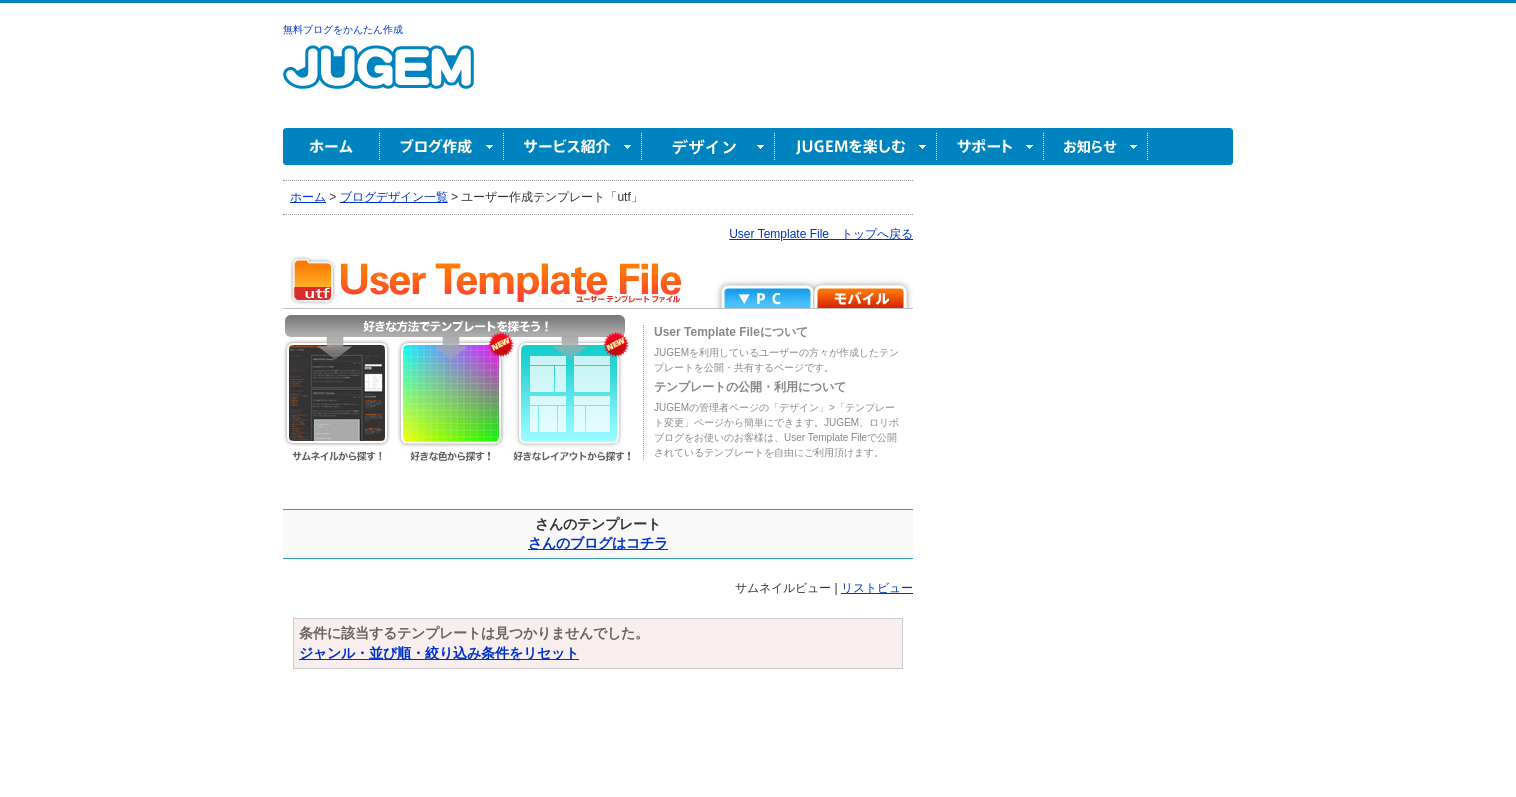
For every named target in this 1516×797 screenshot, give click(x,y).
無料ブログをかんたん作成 (343, 29)
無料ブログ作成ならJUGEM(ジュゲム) (378, 78)
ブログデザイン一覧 (394, 197)
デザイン (708, 146)
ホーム (331, 146)
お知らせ (1096, 146)
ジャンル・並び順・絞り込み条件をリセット (439, 653)
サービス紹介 (573, 146)
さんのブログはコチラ (598, 543)
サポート (990, 146)
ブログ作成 (442, 146)
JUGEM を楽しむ (856, 146)
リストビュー (877, 588)
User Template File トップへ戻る (821, 234)
